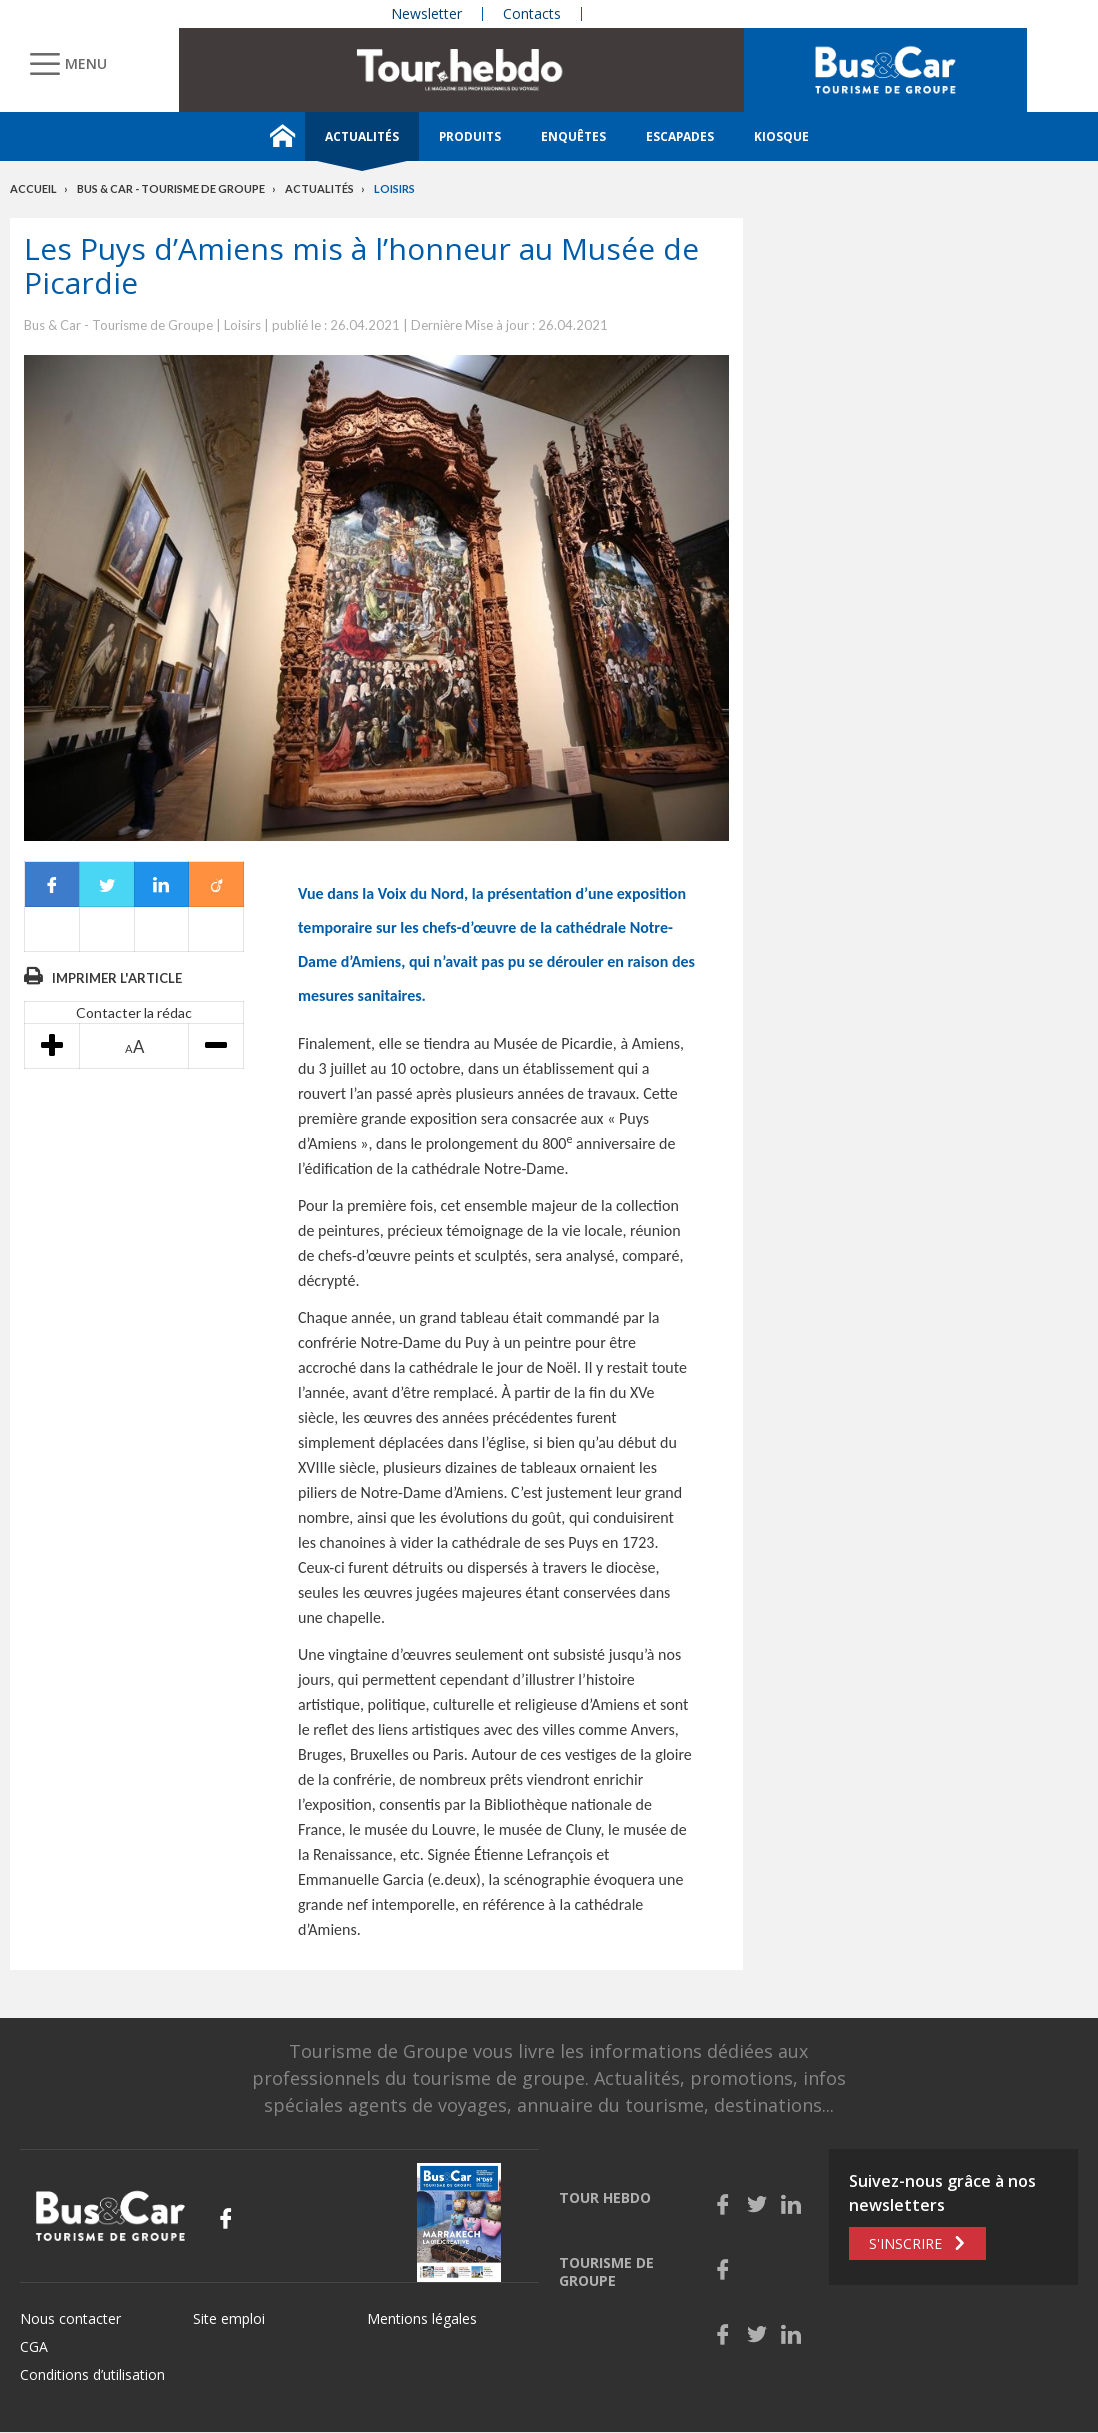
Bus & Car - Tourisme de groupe (171, 188)
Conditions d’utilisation (92, 2374)
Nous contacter (70, 2318)
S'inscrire (905, 2243)
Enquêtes (573, 136)
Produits (470, 136)
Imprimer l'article (117, 978)
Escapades (680, 136)
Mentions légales (422, 2318)
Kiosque (781, 136)
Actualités (362, 136)
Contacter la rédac (134, 1012)
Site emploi (229, 2318)
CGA (34, 2346)
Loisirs (394, 188)
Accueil (33, 188)
